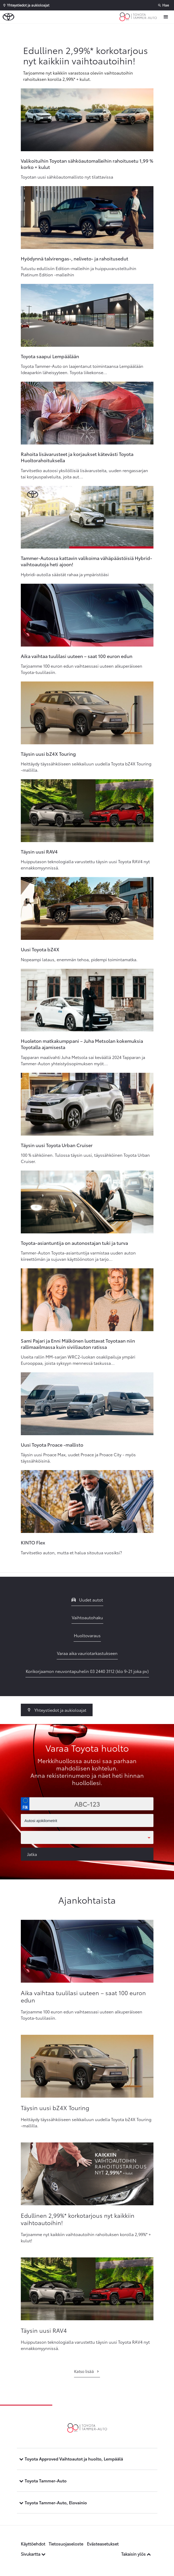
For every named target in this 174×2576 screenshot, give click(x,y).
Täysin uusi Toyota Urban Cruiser (57, 1145)
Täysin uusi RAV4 (39, 851)
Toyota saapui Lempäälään (50, 356)
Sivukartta (33, 2554)
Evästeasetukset (103, 2544)
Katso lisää (87, 2371)
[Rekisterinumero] (87, 1803)
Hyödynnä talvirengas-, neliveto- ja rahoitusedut (74, 258)
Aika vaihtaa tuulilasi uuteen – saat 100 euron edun (76, 656)
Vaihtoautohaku (87, 1617)
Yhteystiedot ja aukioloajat (57, 1710)
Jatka (32, 1854)
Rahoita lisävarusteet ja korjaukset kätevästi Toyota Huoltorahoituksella (77, 457)
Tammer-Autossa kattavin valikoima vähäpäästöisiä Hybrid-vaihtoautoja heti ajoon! (86, 561)
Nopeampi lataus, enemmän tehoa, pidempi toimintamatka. (79, 959)
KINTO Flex (33, 1542)
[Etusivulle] (139, 17)
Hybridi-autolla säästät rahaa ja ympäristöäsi (65, 574)
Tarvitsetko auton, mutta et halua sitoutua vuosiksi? (71, 1552)
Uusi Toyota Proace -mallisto (52, 1444)
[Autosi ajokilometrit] (87, 1820)
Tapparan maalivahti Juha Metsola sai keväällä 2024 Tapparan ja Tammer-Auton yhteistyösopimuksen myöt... (83, 1060)
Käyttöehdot (33, 2544)
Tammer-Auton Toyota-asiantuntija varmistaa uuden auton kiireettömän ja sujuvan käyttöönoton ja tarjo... (78, 1256)
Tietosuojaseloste (66, 2544)
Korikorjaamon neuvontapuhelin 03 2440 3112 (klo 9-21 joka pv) (87, 1671)
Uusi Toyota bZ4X (40, 949)
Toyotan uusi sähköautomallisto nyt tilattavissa (67, 177)
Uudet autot (87, 1600)
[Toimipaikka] (87, 1837)
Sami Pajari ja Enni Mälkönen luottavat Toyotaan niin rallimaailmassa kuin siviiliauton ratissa (78, 1343)
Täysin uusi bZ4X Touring (48, 753)
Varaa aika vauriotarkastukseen (87, 1653)
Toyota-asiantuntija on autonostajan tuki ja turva (74, 1242)
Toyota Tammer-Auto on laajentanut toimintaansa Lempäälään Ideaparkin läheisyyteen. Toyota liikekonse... (82, 369)
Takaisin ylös (136, 2554)
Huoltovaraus (87, 1635)
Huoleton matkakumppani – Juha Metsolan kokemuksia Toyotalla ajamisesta (82, 1043)
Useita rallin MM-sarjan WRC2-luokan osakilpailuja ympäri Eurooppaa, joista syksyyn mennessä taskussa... (78, 1360)
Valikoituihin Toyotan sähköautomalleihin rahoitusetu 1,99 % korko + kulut (87, 163)
